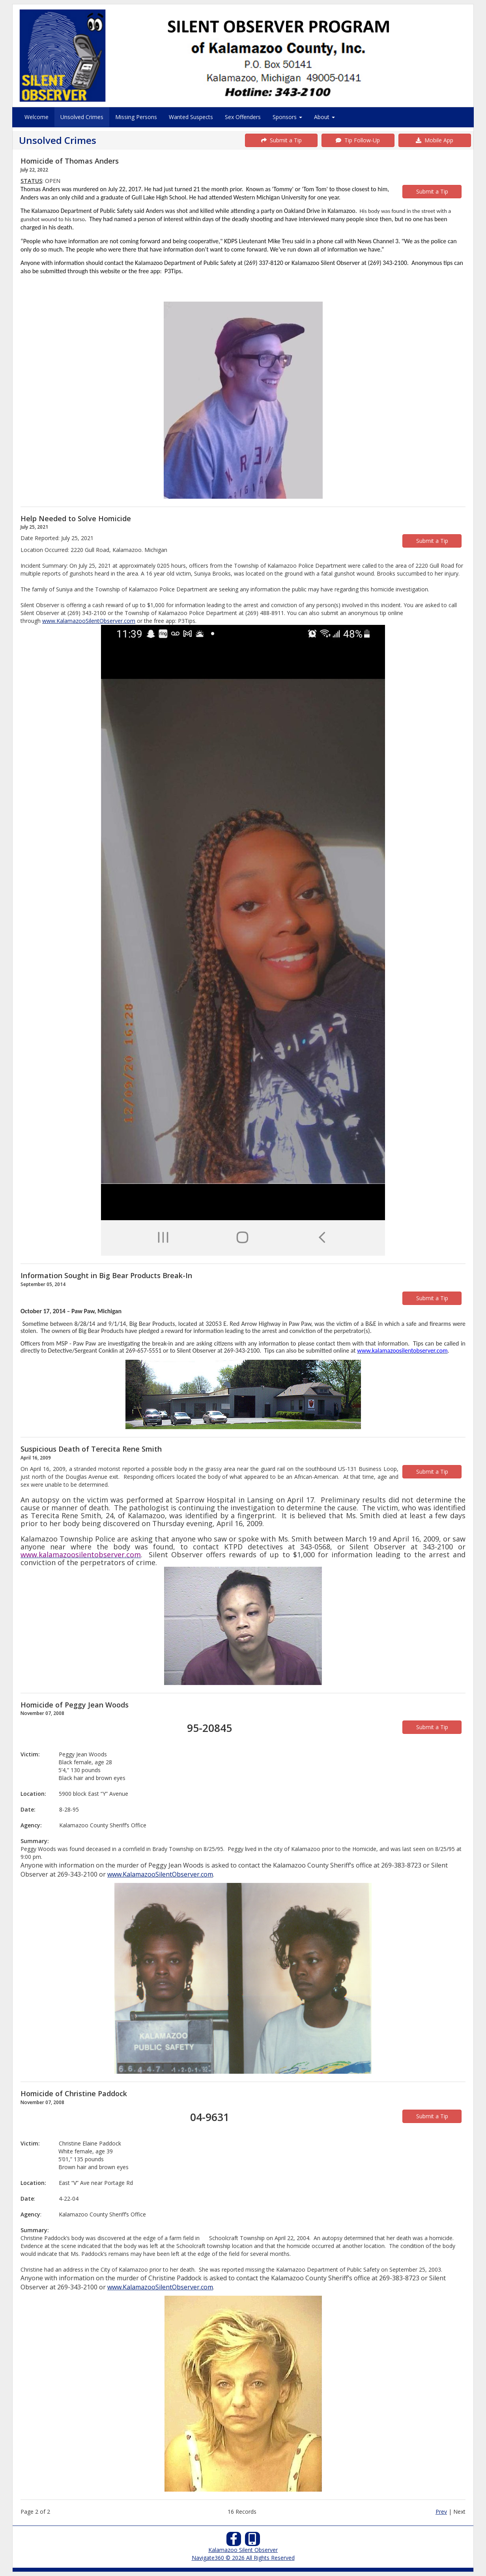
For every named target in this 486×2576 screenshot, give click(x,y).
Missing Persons (136, 117)
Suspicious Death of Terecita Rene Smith (91, 1449)
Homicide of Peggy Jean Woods (75, 1704)
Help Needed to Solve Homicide (76, 518)
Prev (441, 2511)
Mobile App (434, 140)
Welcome (36, 117)
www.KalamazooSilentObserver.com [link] (88, 620)
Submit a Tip (281, 140)
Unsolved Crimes (81, 117)
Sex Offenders (243, 117)
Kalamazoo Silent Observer (243, 2550)
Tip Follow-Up (358, 140)
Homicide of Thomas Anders (70, 161)
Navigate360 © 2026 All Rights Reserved (243, 2557)
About (324, 117)
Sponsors (287, 117)
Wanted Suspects (191, 117)
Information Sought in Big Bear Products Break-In (106, 1275)
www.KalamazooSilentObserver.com (160, 1874)
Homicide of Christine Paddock (74, 2093)
